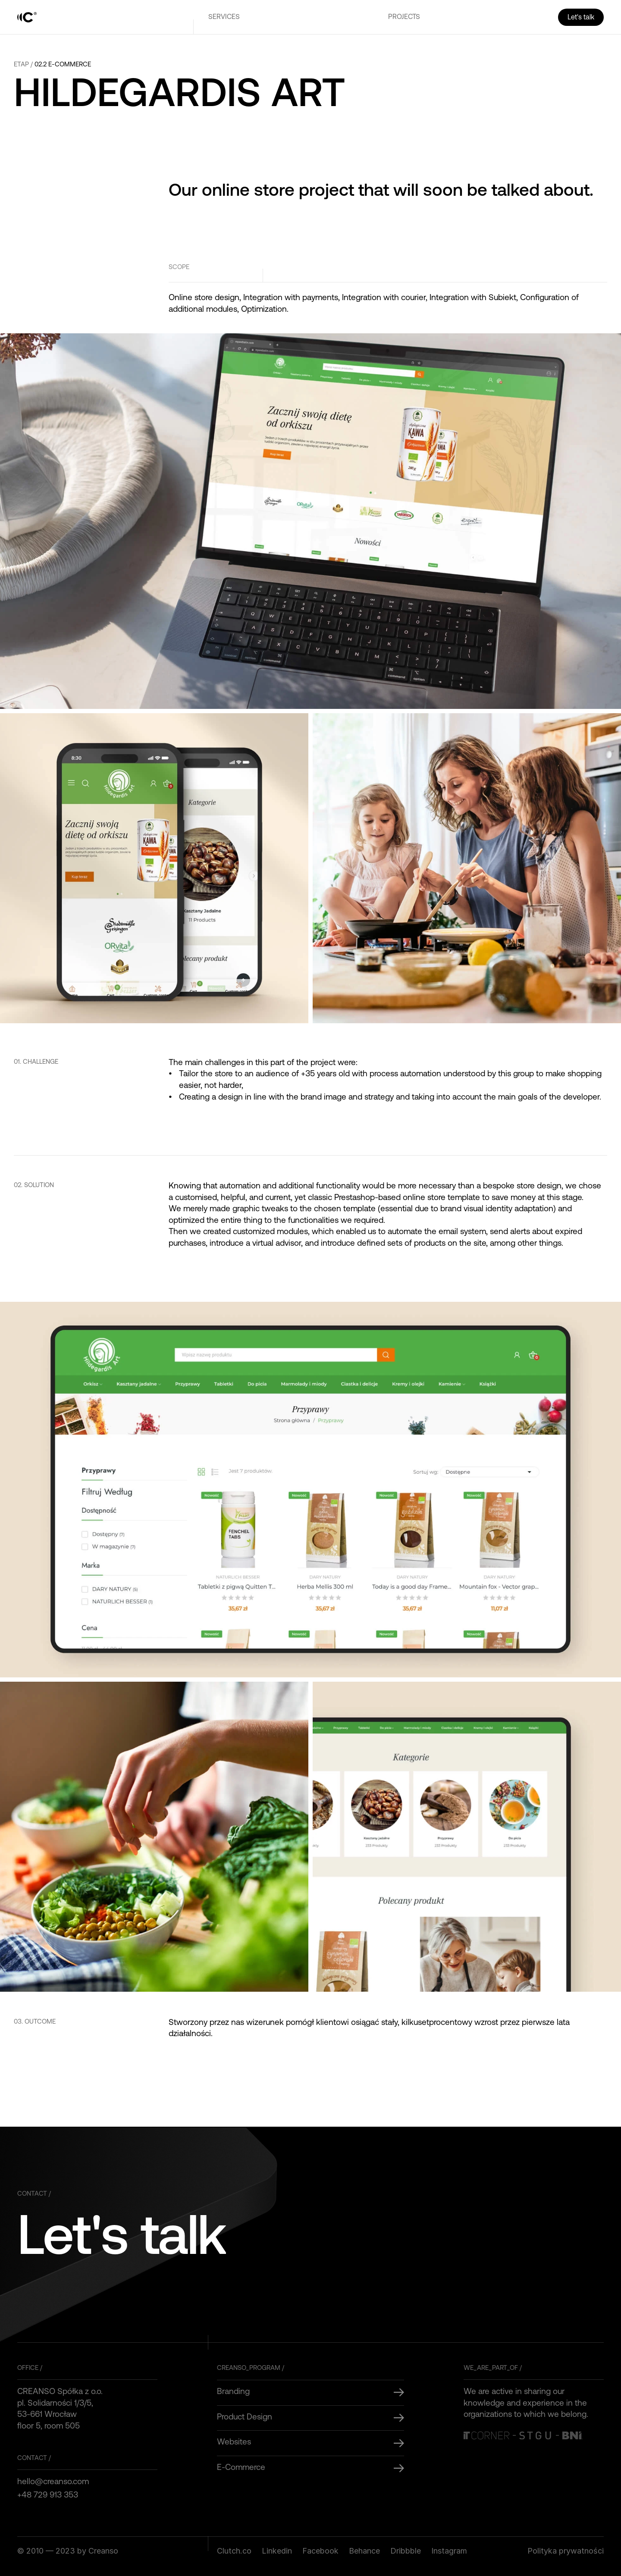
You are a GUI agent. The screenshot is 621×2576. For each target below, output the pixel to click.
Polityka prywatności (565, 2550)
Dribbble (405, 2550)
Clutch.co (234, 2550)
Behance (364, 2550)
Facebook (320, 2550)
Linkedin (277, 2550)
